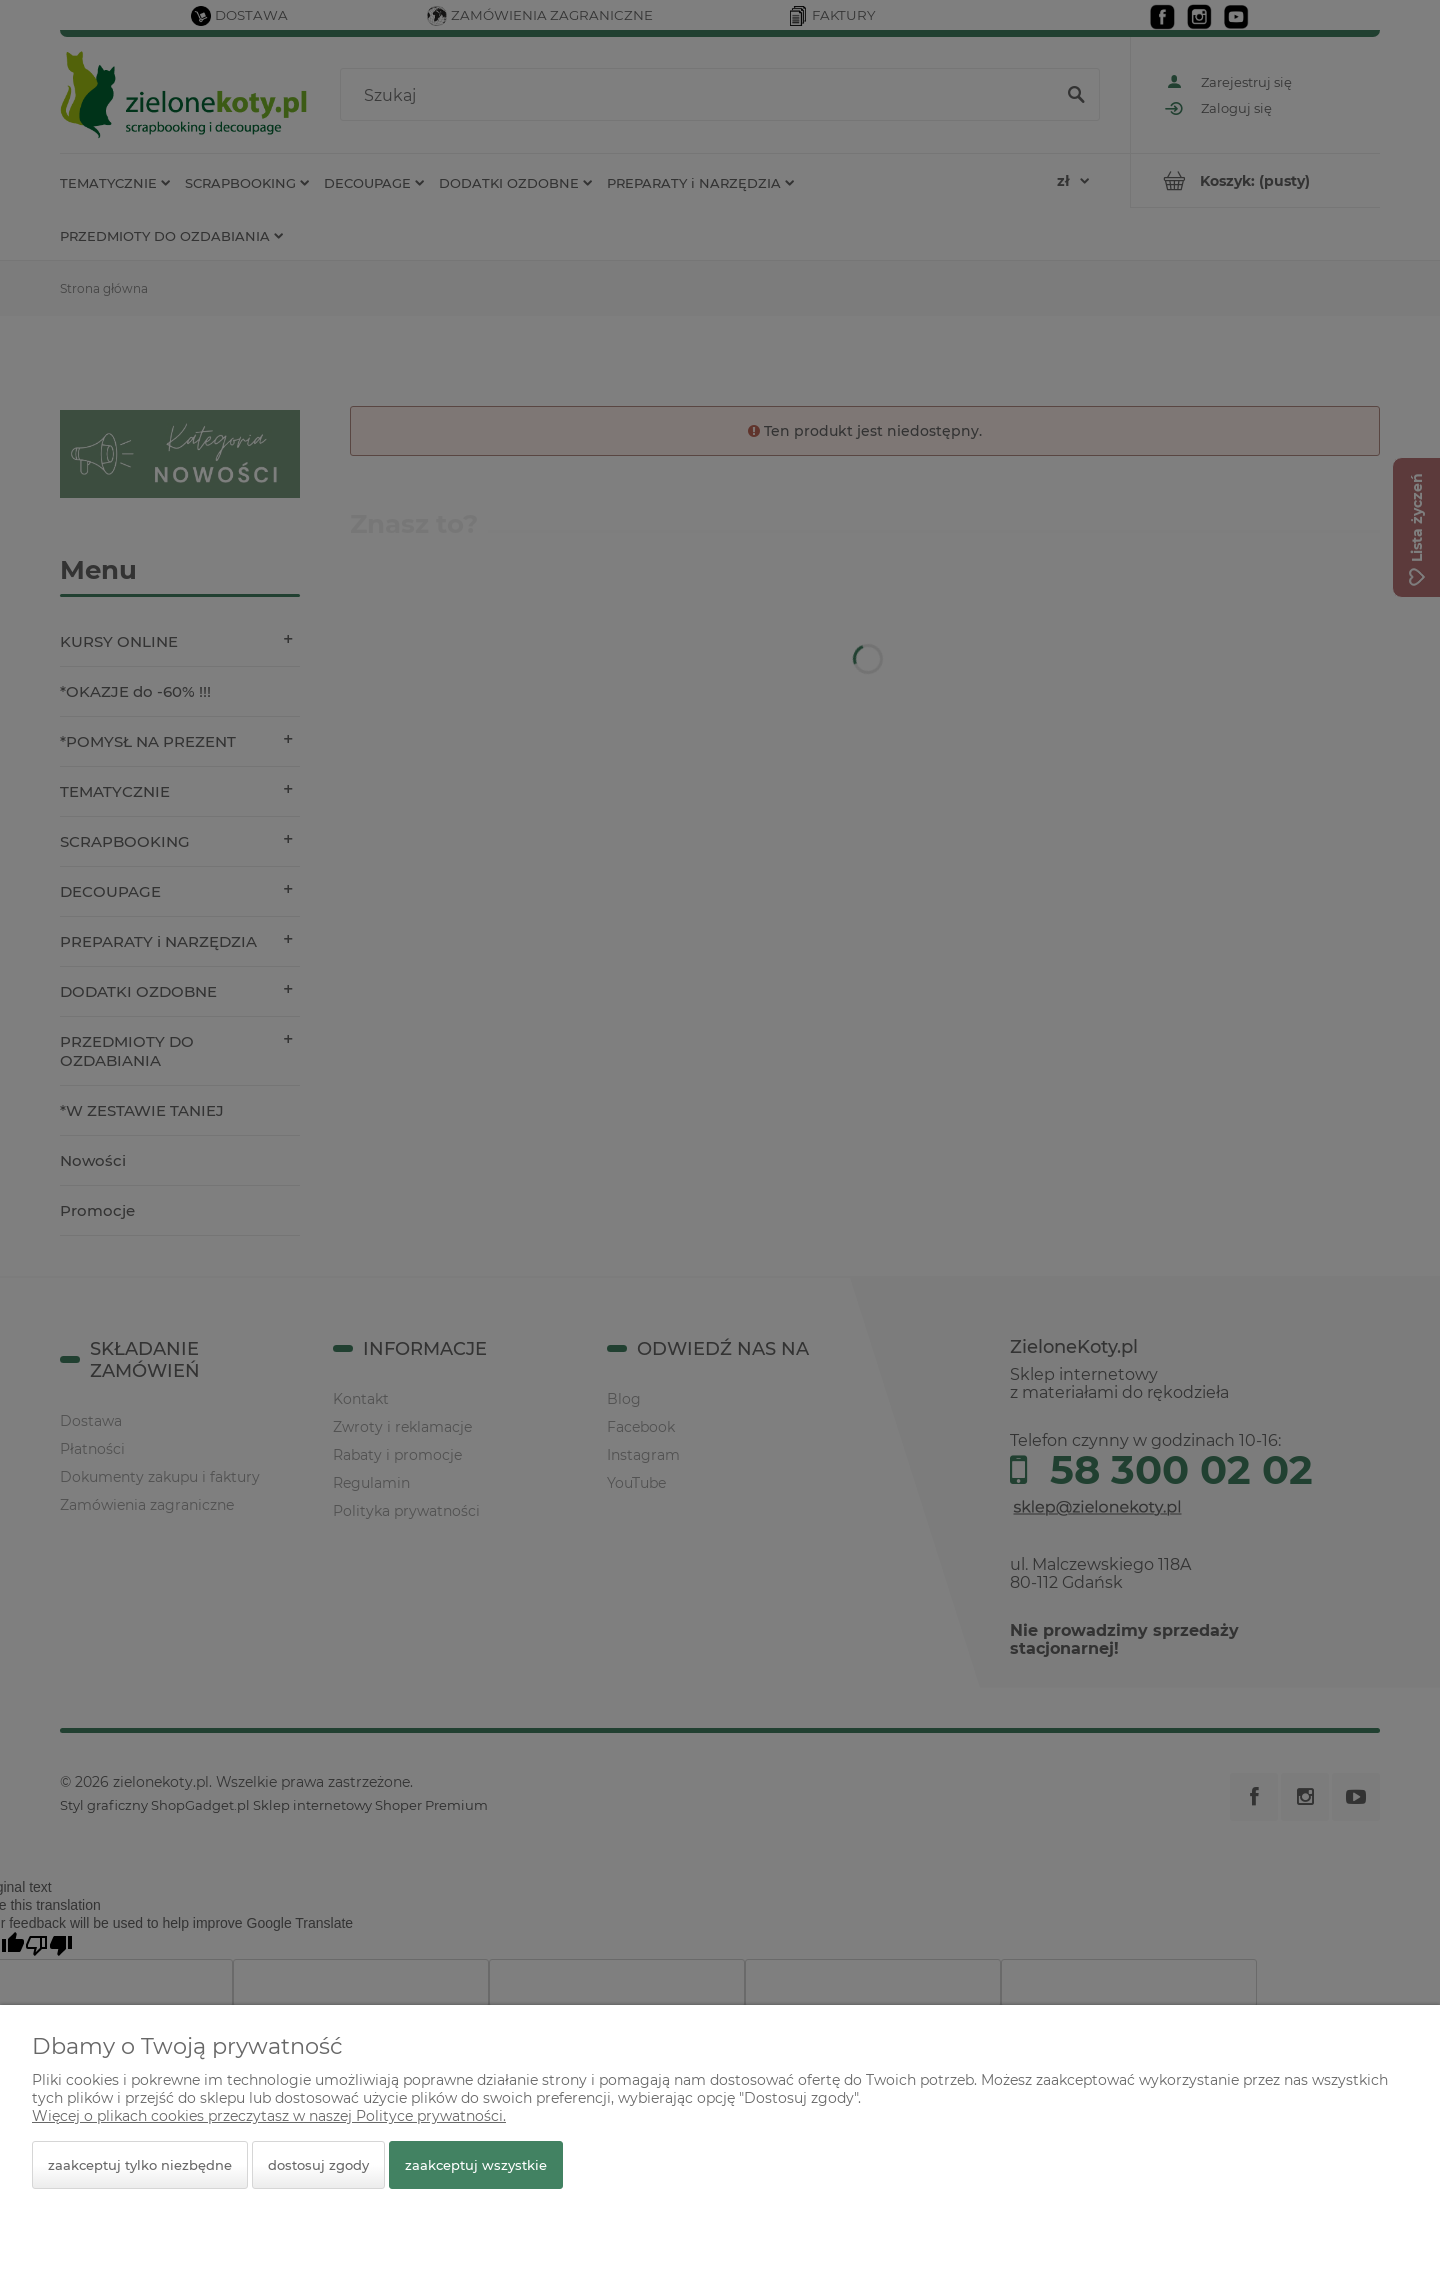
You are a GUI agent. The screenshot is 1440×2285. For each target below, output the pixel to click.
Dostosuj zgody (318, 2165)
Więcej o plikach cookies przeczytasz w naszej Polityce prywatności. (269, 2116)
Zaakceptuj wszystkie (476, 2165)
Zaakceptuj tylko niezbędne (140, 2165)
